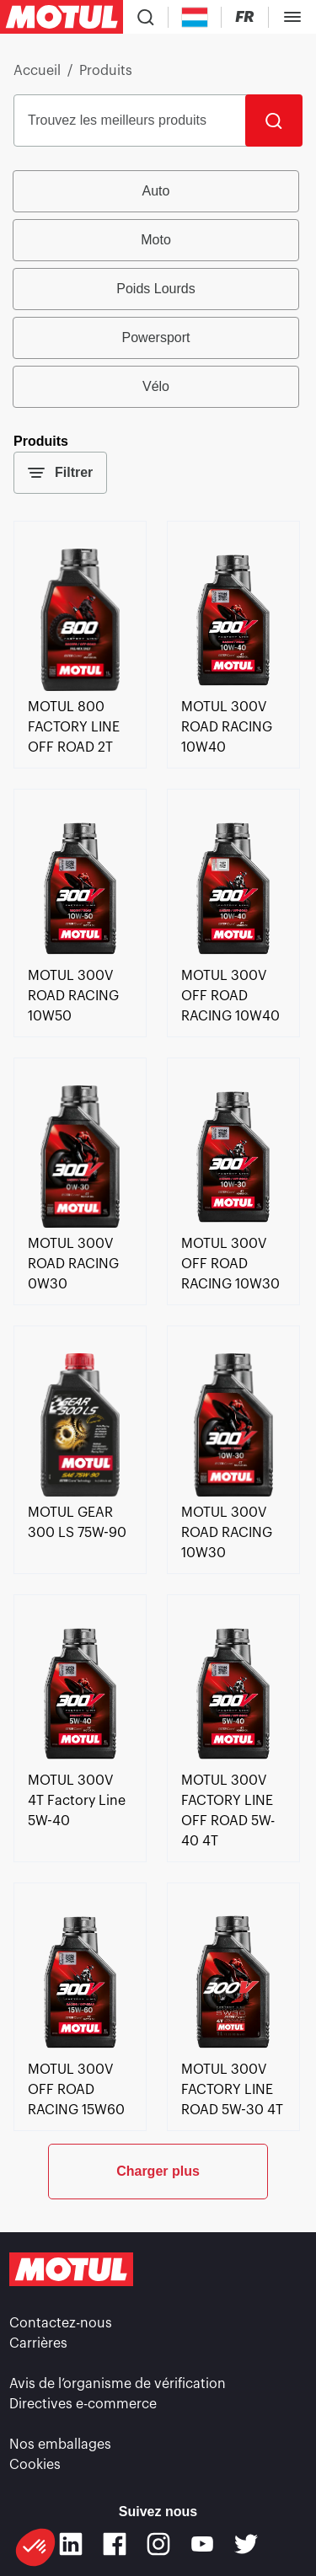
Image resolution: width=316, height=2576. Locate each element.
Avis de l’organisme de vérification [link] (117, 2384)
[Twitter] (246, 2544)
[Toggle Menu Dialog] (292, 17)
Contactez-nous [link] (60, 2323)
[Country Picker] (195, 17)
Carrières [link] (38, 2343)
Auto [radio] (156, 191)
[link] (80, 687)
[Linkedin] (71, 2544)
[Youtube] (202, 2544)
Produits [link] (105, 71)
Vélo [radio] (155, 386)
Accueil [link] (37, 71)
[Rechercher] (274, 120)
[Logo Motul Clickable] (61, 17)
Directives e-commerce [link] (83, 2404)
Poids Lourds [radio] (155, 288)
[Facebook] (114, 2544)
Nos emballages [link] (60, 2444)
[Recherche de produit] (146, 16)
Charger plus (158, 2171)
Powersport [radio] (156, 337)
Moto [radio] (156, 240)
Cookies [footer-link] (35, 2465)
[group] (158, 289)
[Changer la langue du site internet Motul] (244, 17)
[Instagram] (158, 2544)
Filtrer (60, 472)
